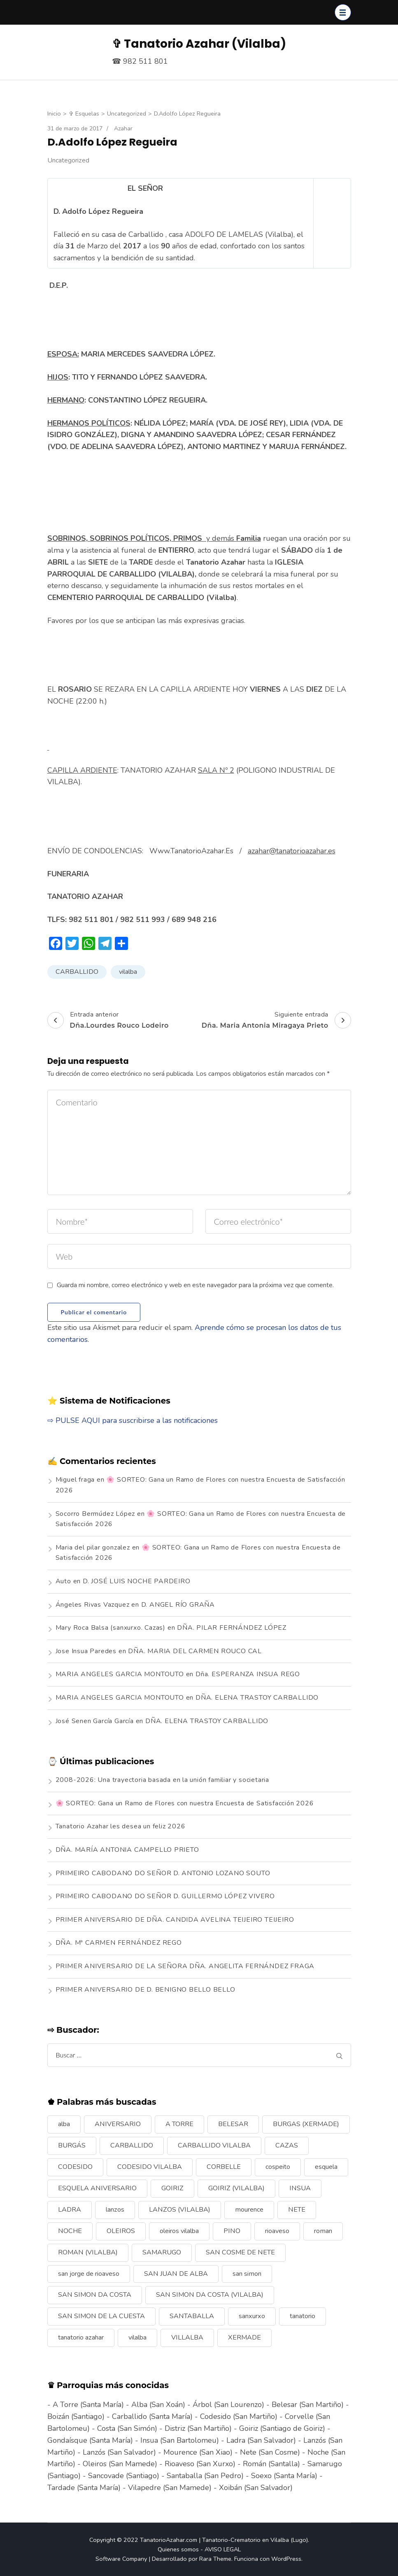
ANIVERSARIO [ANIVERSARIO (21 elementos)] (118, 2124)
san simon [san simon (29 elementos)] (247, 2273)
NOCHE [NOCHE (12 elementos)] (70, 2230)
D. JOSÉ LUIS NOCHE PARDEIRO (137, 1581)
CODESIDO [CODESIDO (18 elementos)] (75, 2166)
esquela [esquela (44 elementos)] (326, 2166)
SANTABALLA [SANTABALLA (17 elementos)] (192, 2316)
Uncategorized (68, 160)
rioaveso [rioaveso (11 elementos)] (277, 2230)
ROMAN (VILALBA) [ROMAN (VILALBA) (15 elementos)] (88, 2252)
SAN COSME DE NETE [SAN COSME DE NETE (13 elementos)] (240, 2252)
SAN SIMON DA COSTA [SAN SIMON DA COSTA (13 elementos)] (94, 2294)
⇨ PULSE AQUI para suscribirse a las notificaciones (132, 1420)
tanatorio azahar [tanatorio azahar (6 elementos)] (81, 2337)
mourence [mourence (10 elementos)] (249, 2209)
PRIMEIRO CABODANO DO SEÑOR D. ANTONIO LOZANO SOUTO (163, 1873)
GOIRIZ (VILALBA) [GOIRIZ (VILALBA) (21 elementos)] (236, 2188)
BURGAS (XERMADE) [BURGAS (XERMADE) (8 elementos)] (306, 2124)
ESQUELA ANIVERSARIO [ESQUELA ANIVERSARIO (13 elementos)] (97, 2188)
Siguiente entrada (276, 1020)
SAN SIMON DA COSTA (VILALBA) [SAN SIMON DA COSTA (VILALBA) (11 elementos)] (209, 2294)
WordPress (286, 2559)
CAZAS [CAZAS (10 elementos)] (286, 2145)
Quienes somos (178, 2549)
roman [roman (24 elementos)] (323, 2230)
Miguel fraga (75, 1479)
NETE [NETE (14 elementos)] (296, 2209)
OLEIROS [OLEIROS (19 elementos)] (121, 2230)
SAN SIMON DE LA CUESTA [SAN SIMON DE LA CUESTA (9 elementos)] (101, 2316)
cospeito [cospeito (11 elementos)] (277, 2166)
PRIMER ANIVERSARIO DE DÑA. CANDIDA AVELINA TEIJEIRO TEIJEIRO (175, 1919)
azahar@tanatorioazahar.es (291, 851)
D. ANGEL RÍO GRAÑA (178, 1604)
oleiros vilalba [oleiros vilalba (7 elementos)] (179, 2230)
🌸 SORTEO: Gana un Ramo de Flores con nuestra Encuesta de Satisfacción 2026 (185, 1803)
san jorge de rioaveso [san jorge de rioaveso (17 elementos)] (88, 2273)
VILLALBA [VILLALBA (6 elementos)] (187, 2337)
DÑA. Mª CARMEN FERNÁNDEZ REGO (119, 1942)
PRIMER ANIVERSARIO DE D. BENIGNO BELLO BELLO (145, 1989)
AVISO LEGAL (223, 2549)
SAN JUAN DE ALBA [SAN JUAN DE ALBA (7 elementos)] (176, 2273)
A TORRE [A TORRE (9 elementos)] (179, 2124)
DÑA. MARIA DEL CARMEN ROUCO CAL (195, 1651)
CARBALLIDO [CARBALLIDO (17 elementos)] (131, 2145)
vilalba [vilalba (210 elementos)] (137, 2337)
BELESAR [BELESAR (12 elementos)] (233, 2124)
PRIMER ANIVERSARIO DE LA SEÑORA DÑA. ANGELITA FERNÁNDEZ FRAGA (185, 1966)
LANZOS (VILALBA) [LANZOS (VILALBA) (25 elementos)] (179, 2209)
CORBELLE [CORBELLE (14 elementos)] (224, 2166)
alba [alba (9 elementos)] (64, 2124)
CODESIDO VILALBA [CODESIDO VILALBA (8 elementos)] (149, 2166)
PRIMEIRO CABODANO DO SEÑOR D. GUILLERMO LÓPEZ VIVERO (165, 1896)
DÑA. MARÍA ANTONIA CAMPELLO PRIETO (127, 1849)
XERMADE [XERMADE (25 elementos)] (244, 2337)
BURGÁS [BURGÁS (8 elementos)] (72, 2145)
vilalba (128, 971)
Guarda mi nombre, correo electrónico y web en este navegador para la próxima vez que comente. (195, 1285)
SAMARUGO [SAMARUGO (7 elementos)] (161, 2252)
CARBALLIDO (77, 971)
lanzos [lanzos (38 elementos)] (115, 2209)
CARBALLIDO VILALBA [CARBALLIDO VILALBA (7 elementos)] (214, 2145)
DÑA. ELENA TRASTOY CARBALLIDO (257, 1697)
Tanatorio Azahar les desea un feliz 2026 (121, 1826)
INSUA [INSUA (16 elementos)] (300, 2188)
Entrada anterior (108, 1020)
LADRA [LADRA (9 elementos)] (69, 2209)
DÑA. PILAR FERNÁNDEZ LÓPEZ (231, 1627)
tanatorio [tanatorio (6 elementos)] (302, 2316)
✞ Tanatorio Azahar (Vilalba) (199, 44)
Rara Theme (215, 2559)
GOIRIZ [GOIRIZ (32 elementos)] (172, 2188)
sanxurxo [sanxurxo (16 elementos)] (252, 2316)
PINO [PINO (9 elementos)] (231, 2230)
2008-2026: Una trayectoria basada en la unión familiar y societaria (163, 1779)
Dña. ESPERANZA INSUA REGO (248, 1674)
